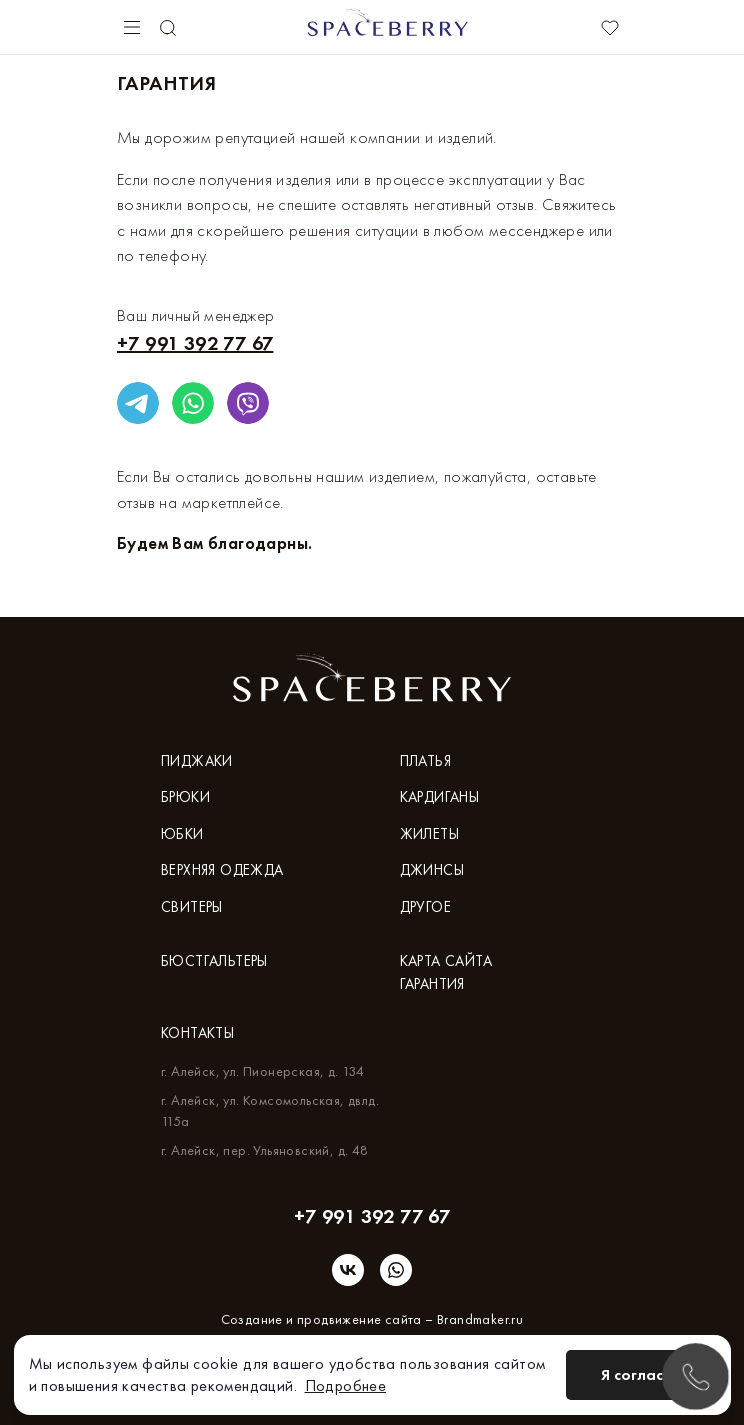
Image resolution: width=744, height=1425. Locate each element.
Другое (425, 907)
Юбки (182, 834)
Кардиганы (440, 797)
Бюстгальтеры (214, 961)
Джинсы (432, 870)
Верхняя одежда (222, 870)
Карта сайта (446, 961)
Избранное (610, 28)
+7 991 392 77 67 (195, 343)
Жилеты (429, 834)
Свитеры (192, 907)
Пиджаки (197, 761)
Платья (425, 761)
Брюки (185, 797)
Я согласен (641, 1374)
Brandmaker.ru (480, 1319)
